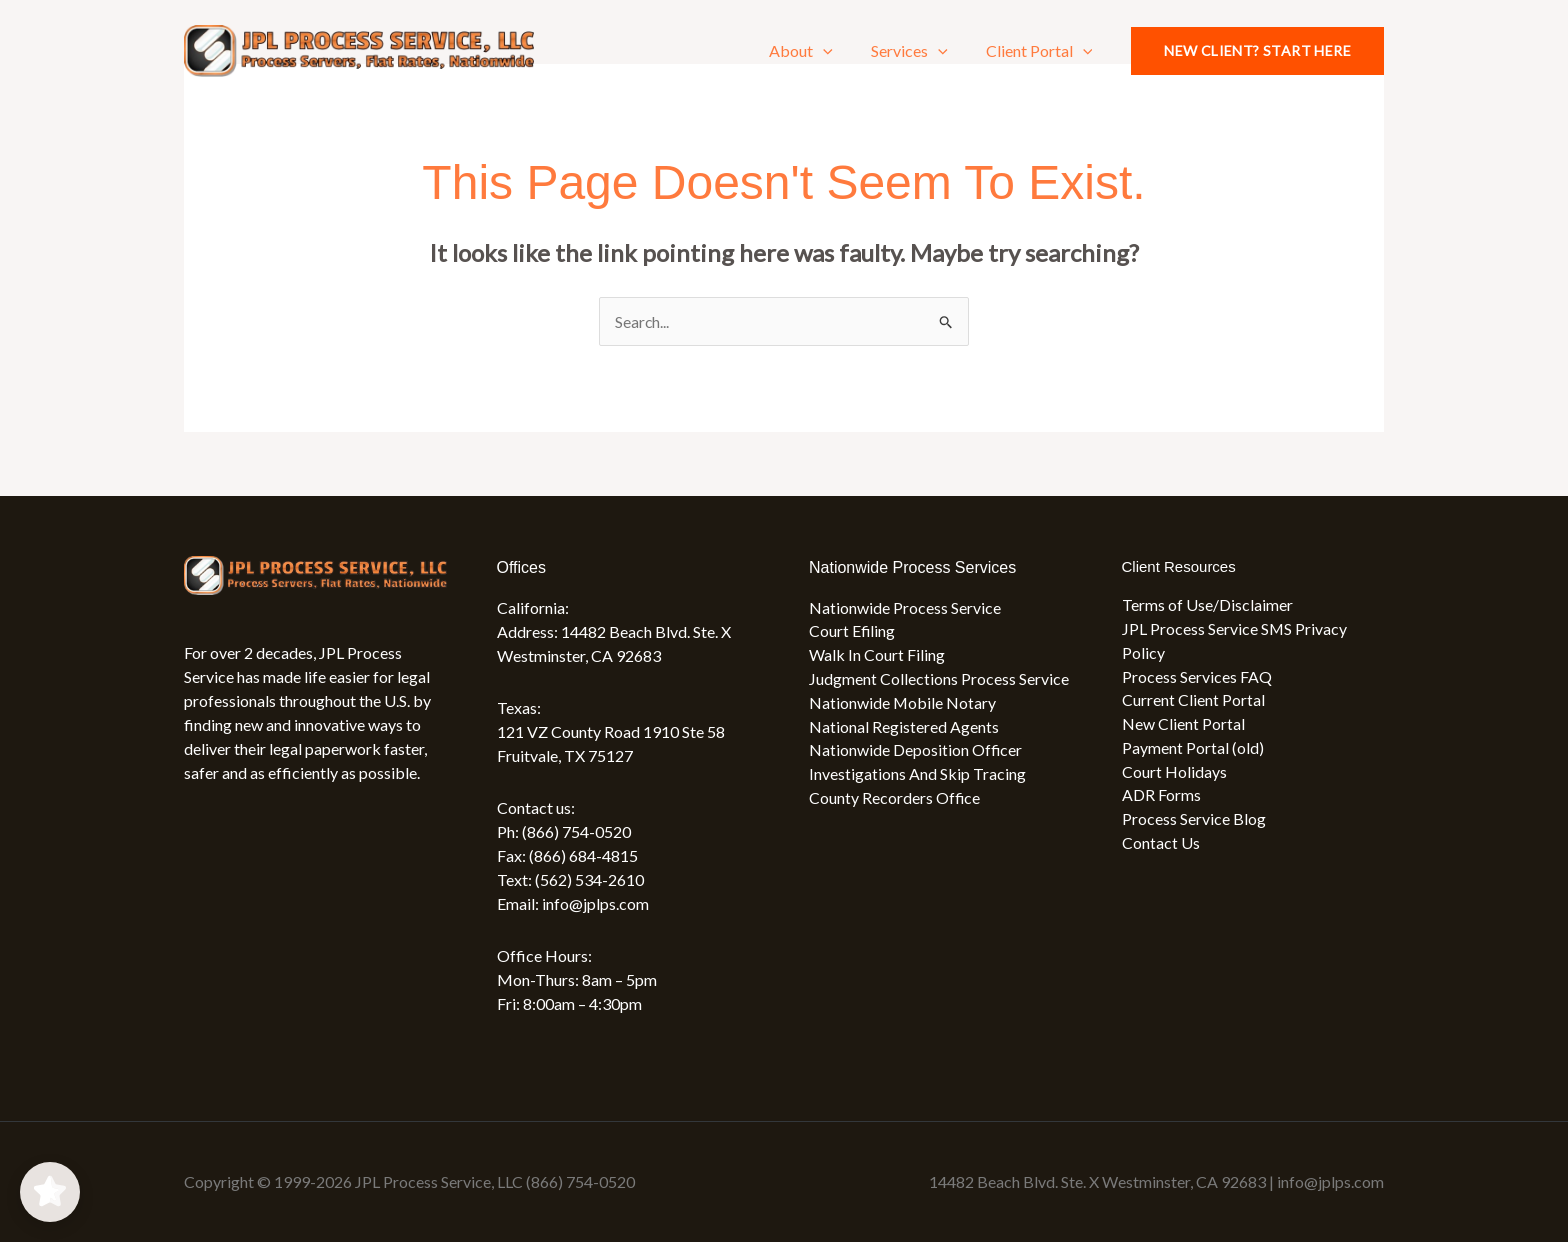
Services (918, 50)
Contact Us (1161, 845)
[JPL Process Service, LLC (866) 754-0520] (359, 48)
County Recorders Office (895, 799)
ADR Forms (1161, 797)
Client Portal (1042, 50)
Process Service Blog (1194, 821)
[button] (838, 50)
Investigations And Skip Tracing (917, 775)
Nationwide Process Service (905, 607)
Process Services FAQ (1197, 677)
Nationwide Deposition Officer (916, 751)
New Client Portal (1183, 725)
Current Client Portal (1193, 701)
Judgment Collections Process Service (939, 679)
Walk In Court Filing (877, 655)
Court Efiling (852, 631)
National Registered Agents (904, 727)
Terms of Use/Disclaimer (1207, 605)
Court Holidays (1174, 773)
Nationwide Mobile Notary (903, 703)
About (816, 50)
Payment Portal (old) (1193, 749)
